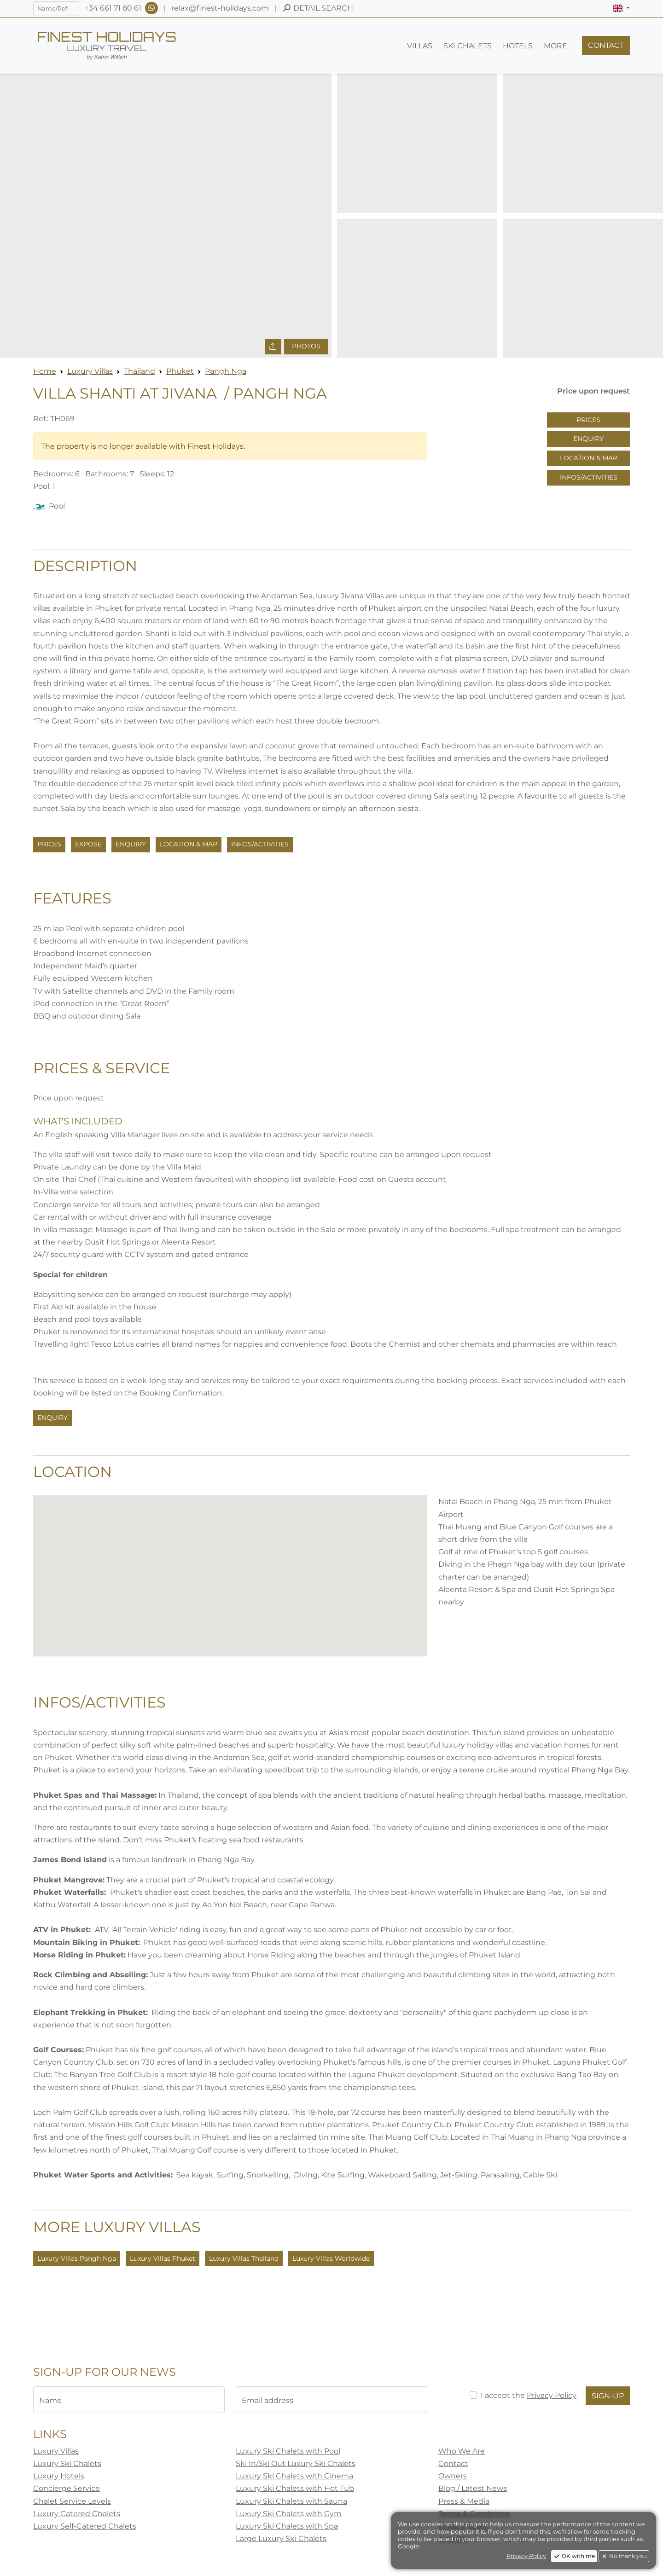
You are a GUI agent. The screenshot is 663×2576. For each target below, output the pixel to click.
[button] (621, 8)
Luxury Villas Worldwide (331, 2258)
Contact (453, 2463)
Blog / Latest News (472, 2488)
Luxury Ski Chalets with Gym (289, 2513)
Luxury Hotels (58, 2476)
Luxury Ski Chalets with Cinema (294, 2476)
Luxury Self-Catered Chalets (84, 2526)
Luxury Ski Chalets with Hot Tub (295, 2488)
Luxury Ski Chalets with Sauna (291, 2501)
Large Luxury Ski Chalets (281, 2538)
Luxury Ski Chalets (67, 2463)
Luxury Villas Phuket (162, 2258)
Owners (452, 2476)
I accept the (528, 2395)
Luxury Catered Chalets (76, 2513)
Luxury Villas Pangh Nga (76, 2258)
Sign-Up (608, 2395)
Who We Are (461, 2451)
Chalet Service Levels (72, 2501)
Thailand (139, 371)
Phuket (180, 371)
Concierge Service (66, 2488)
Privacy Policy (551, 2395)
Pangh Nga (225, 371)
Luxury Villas (90, 371)
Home (44, 371)
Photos (306, 346)
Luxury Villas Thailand (244, 2258)
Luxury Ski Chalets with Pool (288, 2451)
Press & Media (463, 2501)
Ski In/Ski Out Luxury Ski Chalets (295, 2463)
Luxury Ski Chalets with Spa (287, 2526)
